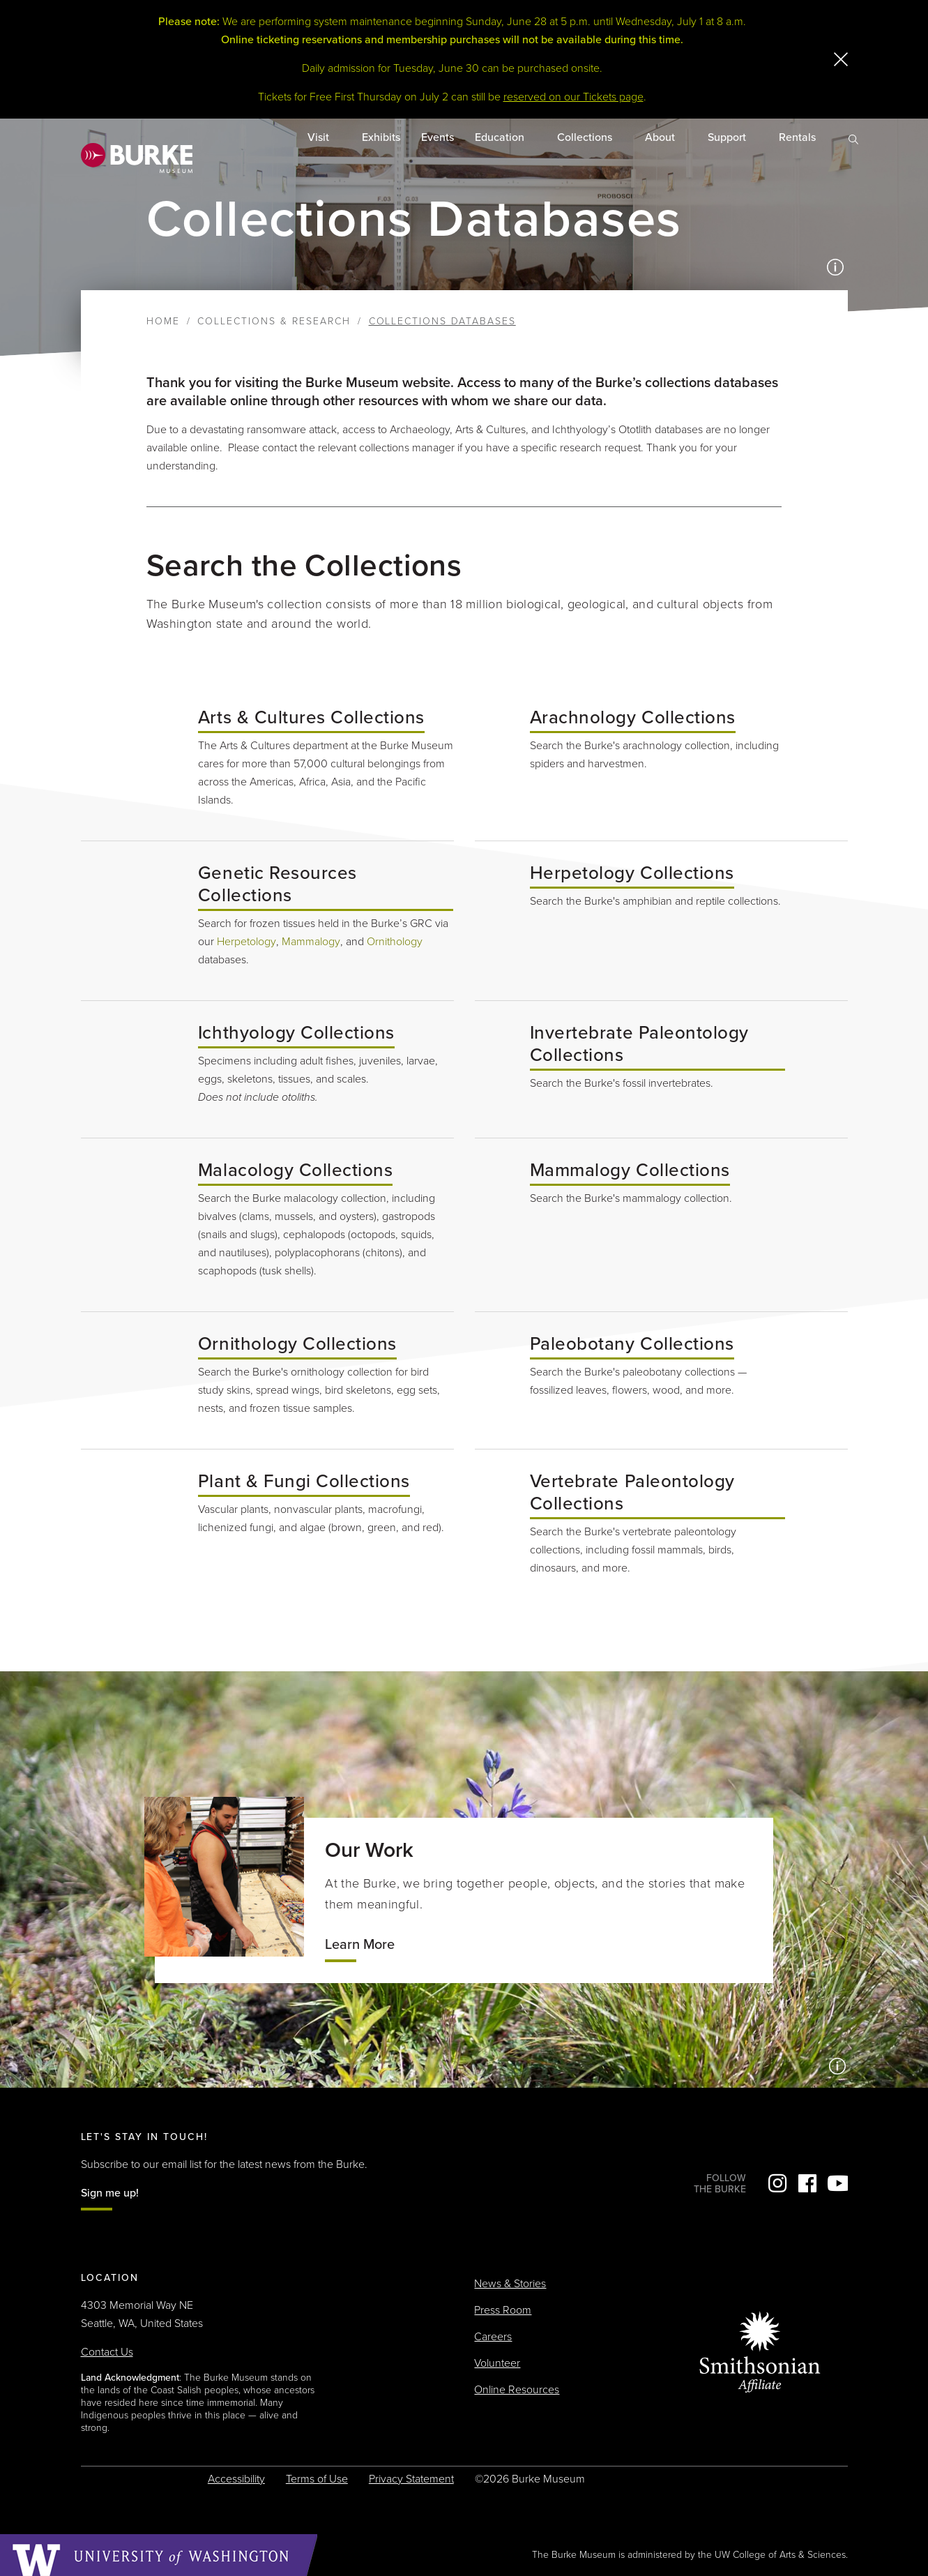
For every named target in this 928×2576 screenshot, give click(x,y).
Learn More (360, 1944)
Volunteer (497, 2363)
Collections (586, 137)
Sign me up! (110, 2193)
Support (728, 137)
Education (501, 137)
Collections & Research (273, 321)
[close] (841, 59)
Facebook (807, 2183)
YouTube (837, 2183)
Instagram (777, 2183)
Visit (319, 137)
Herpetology (246, 942)
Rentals (799, 137)
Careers (493, 2337)
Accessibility (236, 2479)
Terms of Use (317, 2479)
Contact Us (107, 2352)
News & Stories (510, 2284)
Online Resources (516, 2390)
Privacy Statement (411, 2479)
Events (437, 137)
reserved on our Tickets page (573, 97)
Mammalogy (311, 942)
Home (163, 321)
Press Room (502, 2310)
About (661, 137)
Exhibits (381, 137)
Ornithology (395, 942)
